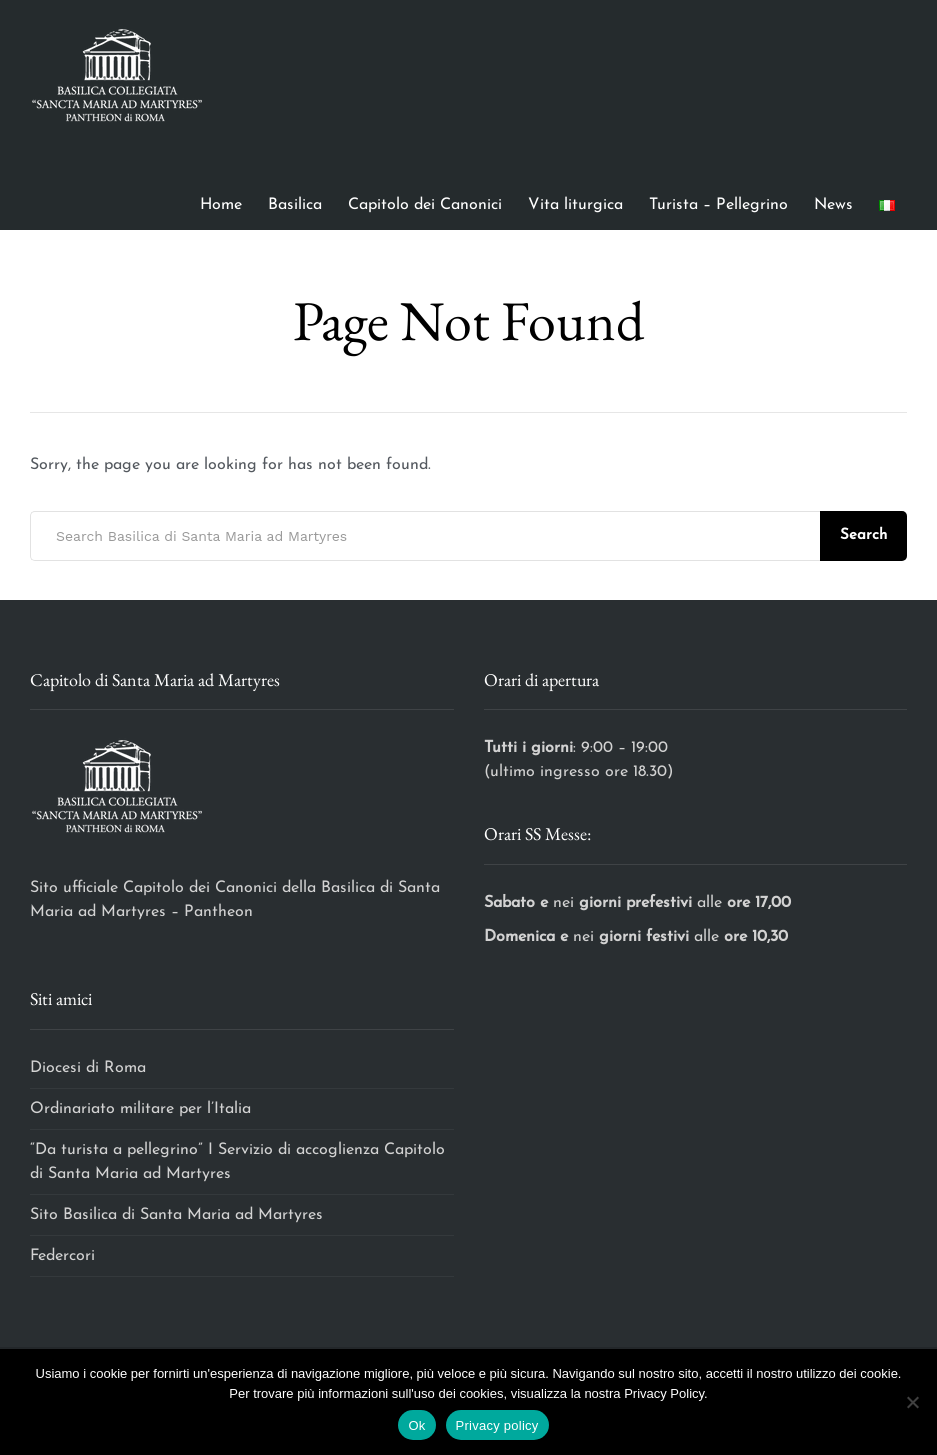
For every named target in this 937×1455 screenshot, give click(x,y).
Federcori (62, 1256)
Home (221, 205)
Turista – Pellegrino (718, 205)
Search (863, 535)
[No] (912, 1402)
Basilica (295, 205)
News (833, 205)
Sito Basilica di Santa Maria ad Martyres (176, 1215)
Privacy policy (497, 1425)
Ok (416, 1425)
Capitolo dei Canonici (425, 205)
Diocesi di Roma (88, 1068)
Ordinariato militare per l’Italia (143, 1109)
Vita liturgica (575, 205)
